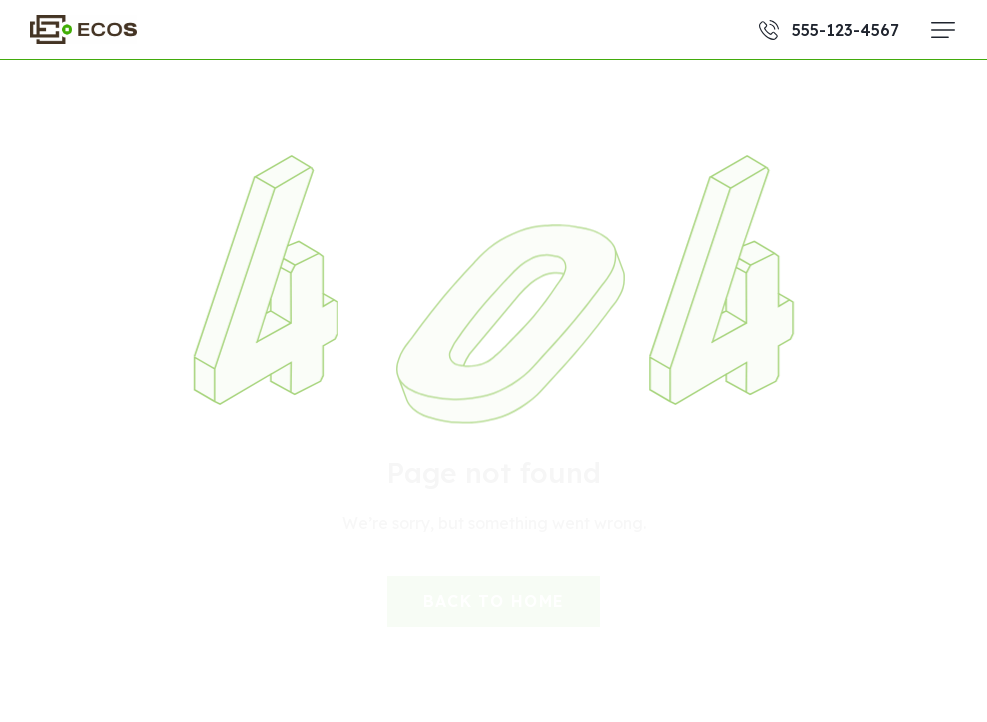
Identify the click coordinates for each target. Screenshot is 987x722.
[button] (943, 30)
